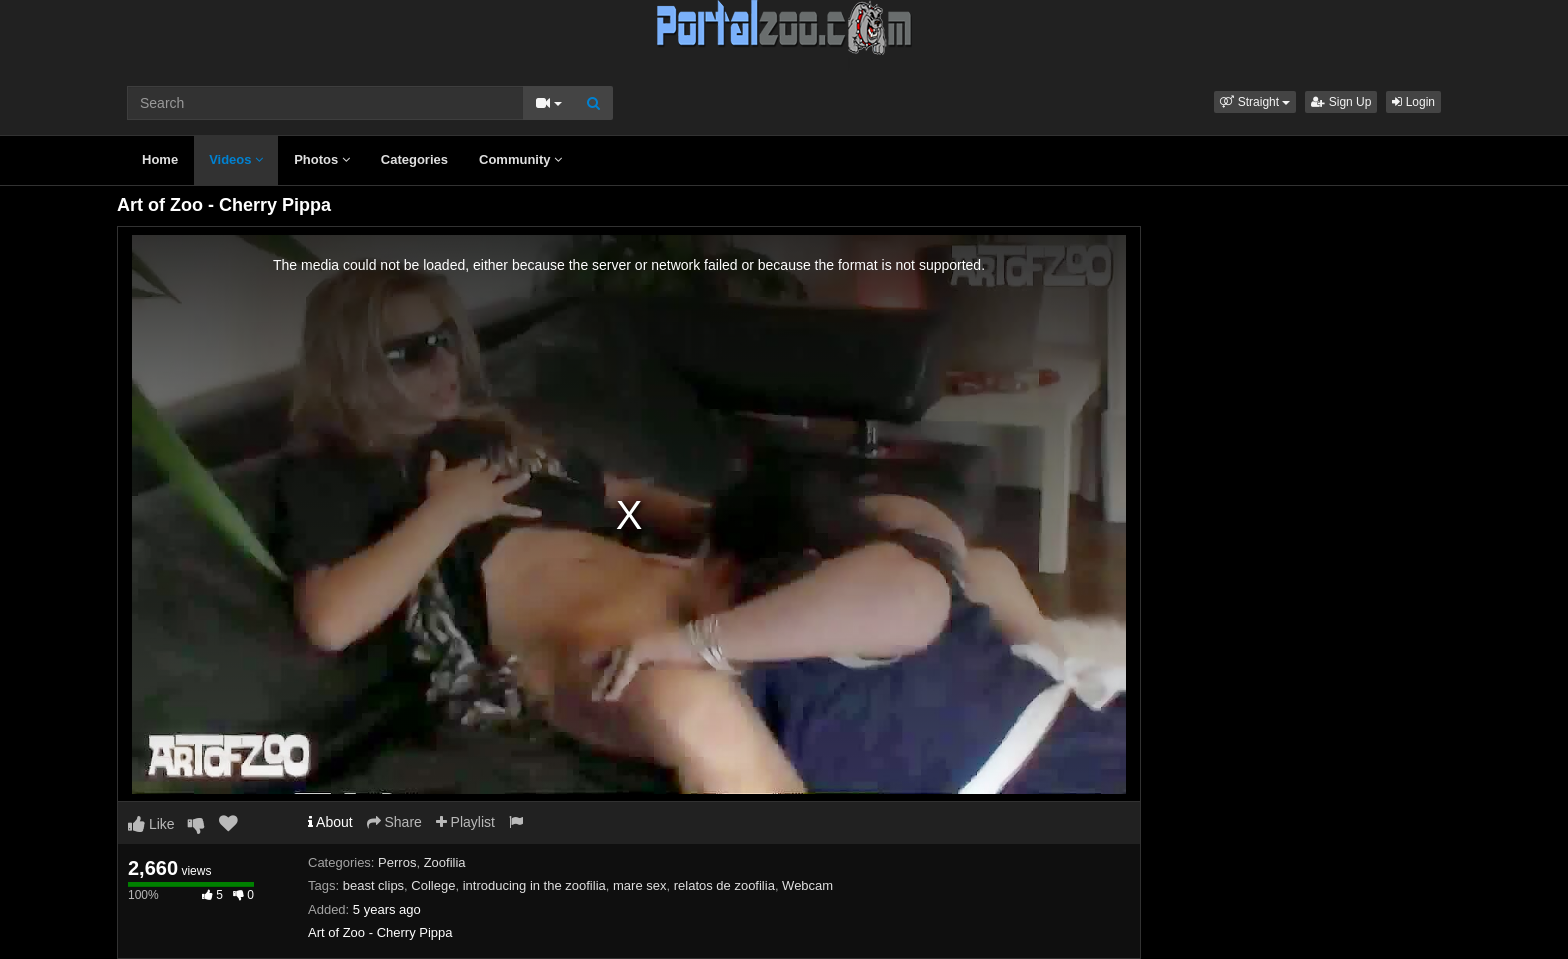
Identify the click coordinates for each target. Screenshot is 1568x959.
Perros (397, 862)
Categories (414, 159)
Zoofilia (445, 862)
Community (520, 159)
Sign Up (1341, 102)
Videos (236, 159)
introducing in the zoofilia (534, 885)
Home (160, 159)
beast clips (373, 885)
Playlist (465, 822)
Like (151, 824)
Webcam (807, 885)
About (330, 822)
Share (394, 822)
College (433, 885)
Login (1413, 102)
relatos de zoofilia (724, 885)
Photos (322, 159)
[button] (1255, 102)
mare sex (639, 885)
